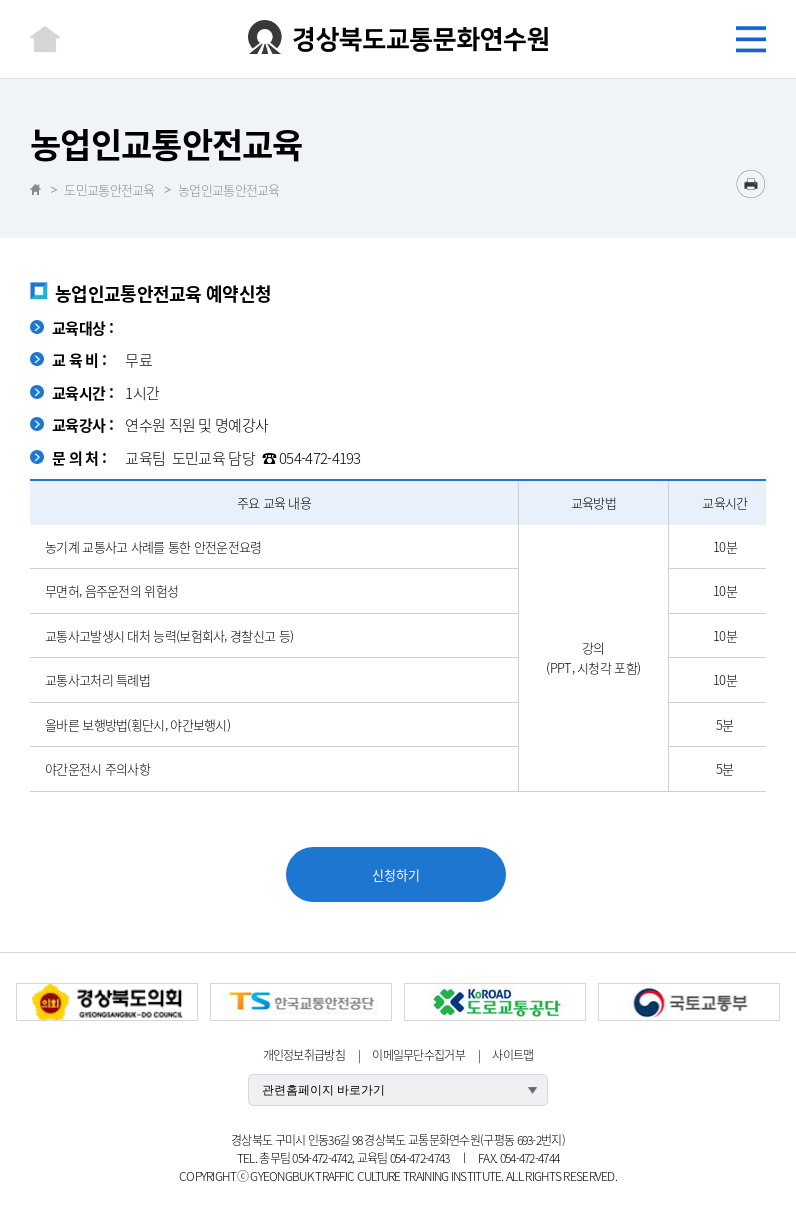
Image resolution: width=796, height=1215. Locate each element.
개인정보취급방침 (304, 1055)
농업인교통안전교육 (229, 189)
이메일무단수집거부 (418, 1055)
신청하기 (396, 874)
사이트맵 (512, 1055)
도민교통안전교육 (109, 189)
